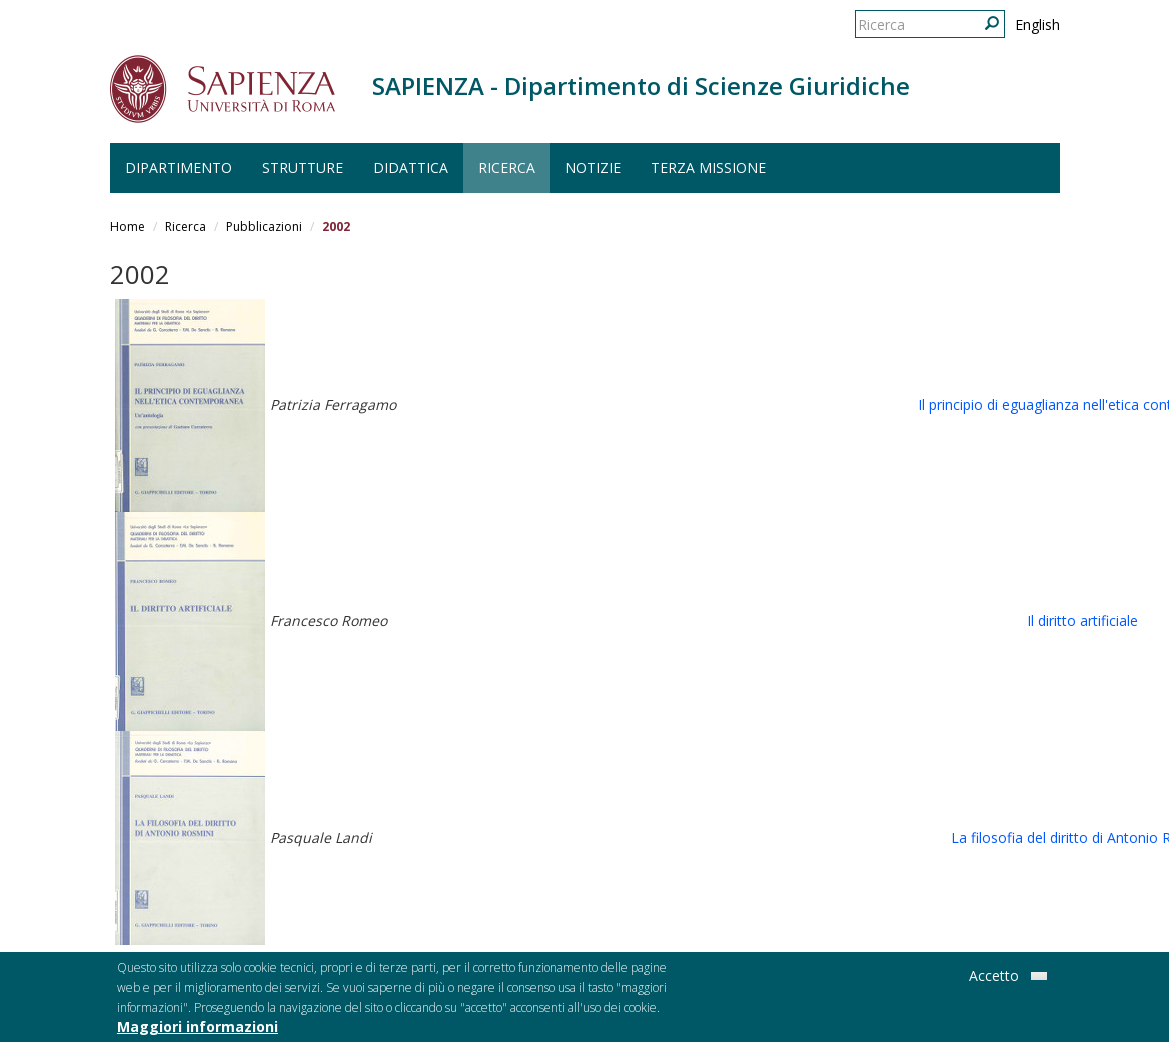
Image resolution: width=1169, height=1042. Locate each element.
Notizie (593, 167)
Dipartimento (178, 167)
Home (127, 226)
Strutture (302, 167)
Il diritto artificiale (1082, 620)
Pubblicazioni (264, 226)
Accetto (994, 978)
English (1037, 24)
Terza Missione (708, 167)
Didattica (410, 167)
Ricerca (506, 167)
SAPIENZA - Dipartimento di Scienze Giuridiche (641, 85)
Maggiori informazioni (197, 1029)
